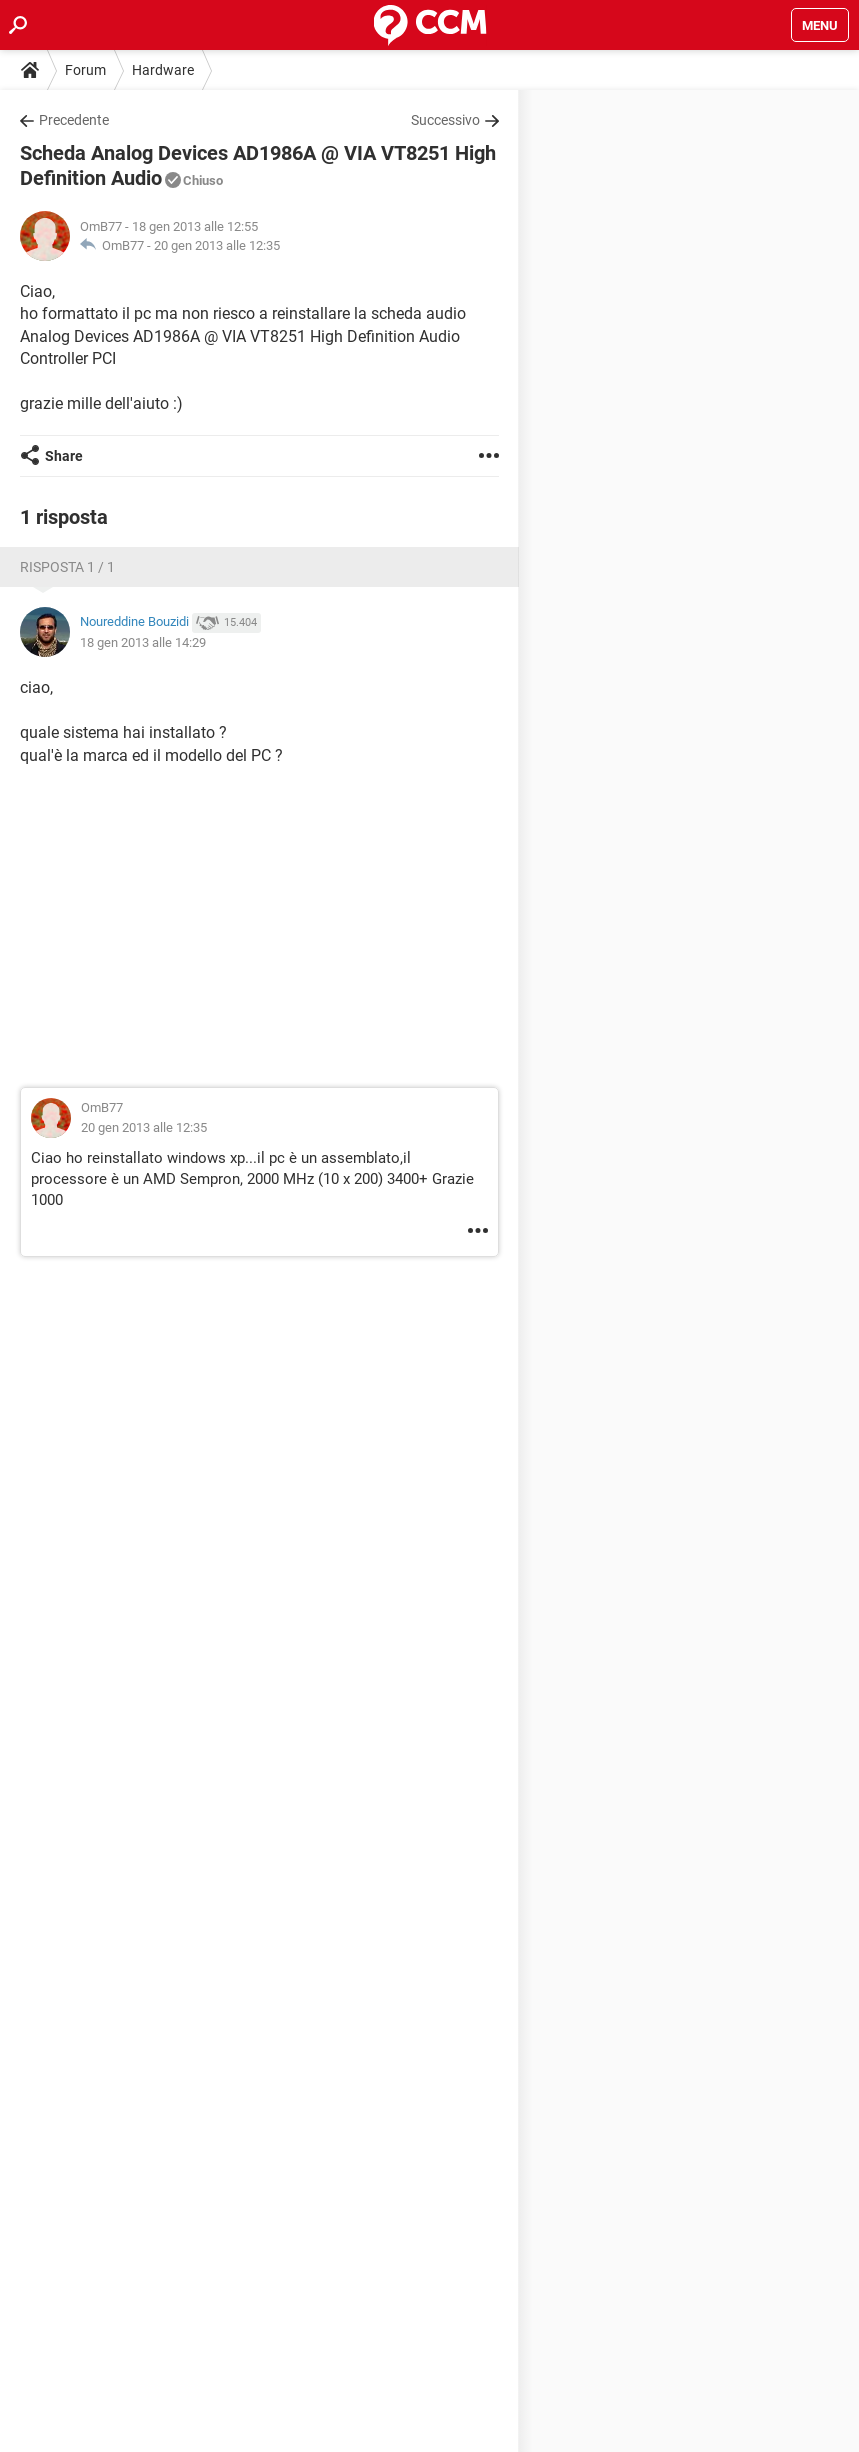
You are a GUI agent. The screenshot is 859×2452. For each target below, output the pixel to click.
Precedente (74, 120)
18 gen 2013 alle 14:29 (143, 642)
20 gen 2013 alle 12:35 (217, 245)
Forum (85, 70)
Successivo (445, 120)
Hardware (163, 70)
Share (64, 456)
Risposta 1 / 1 (67, 567)
